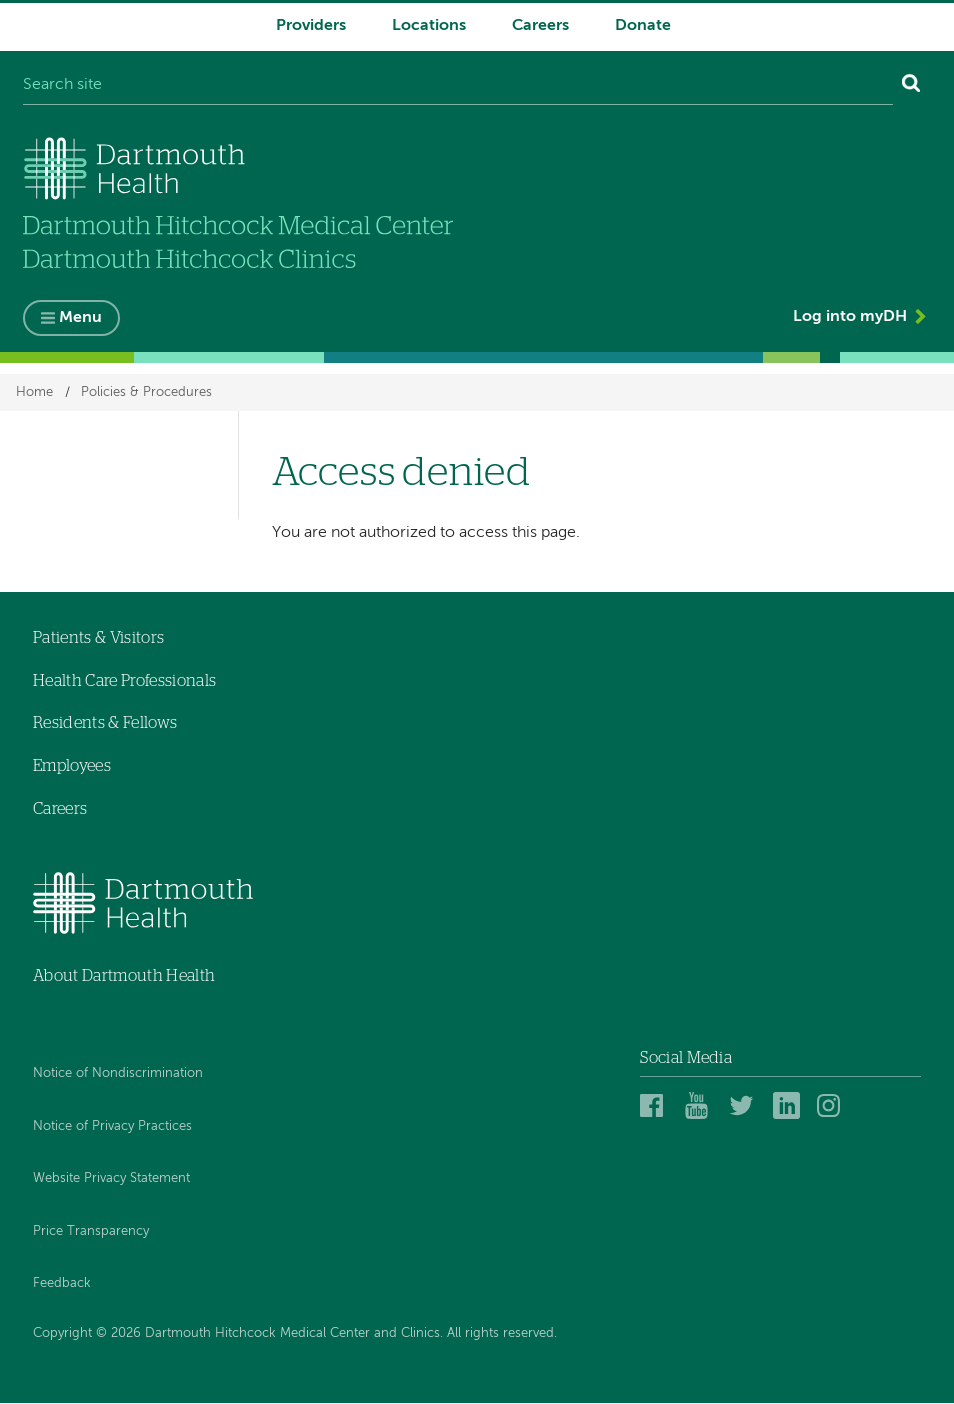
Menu (80, 319)
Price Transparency (91, 1231)
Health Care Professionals (124, 681)
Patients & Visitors (98, 638)
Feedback (62, 1284)
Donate (643, 26)
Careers (540, 26)
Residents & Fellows (105, 724)
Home (34, 392)
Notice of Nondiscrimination (118, 1073)
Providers (311, 26)
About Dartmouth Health (124, 977)
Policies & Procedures (146, 392)
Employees (72, 766)
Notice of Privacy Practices (112, 1126)
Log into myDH (850, 318)
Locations (429, 26)
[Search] (911, 86)
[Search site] (457, 86)
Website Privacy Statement (111, 1179)
